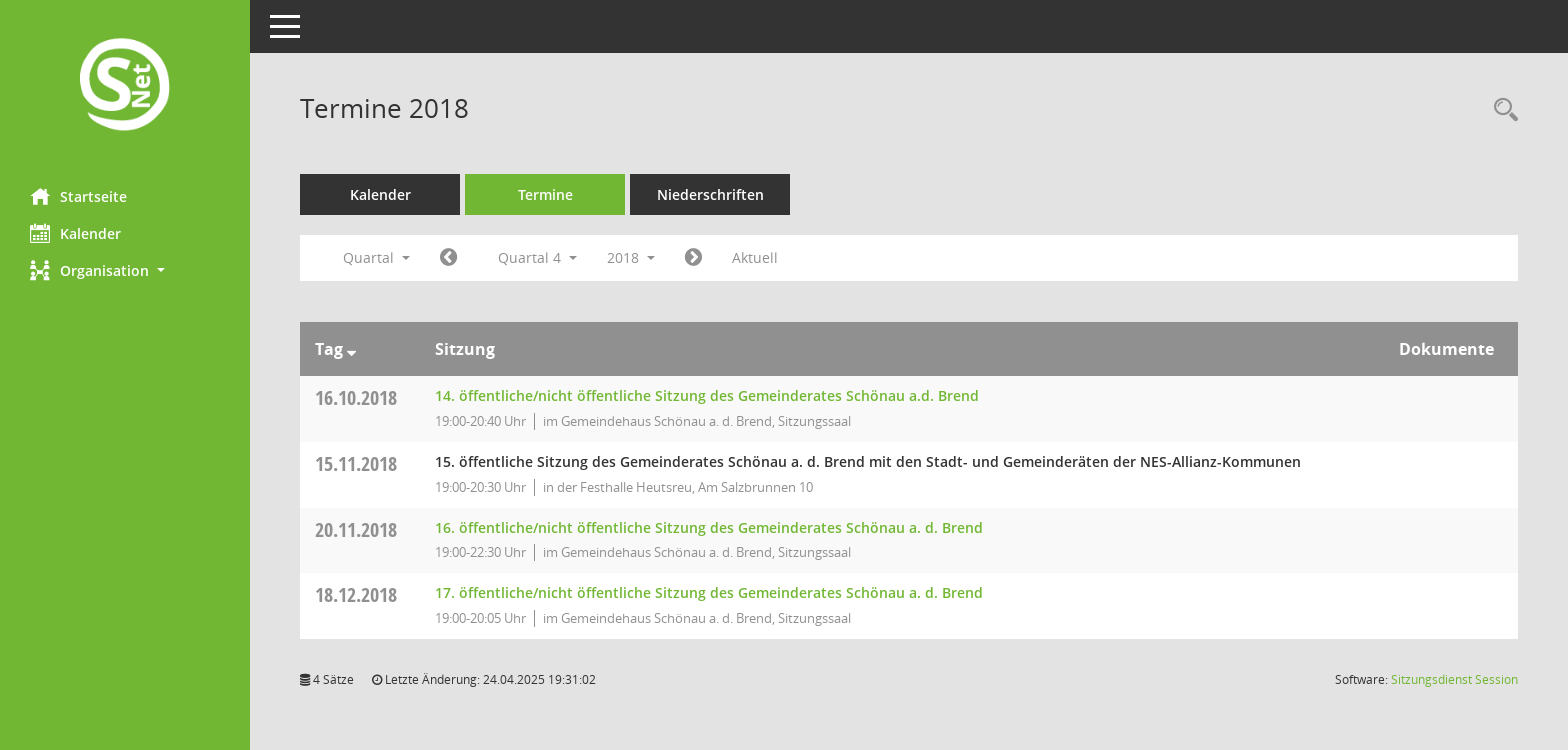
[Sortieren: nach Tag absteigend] (351, 349)
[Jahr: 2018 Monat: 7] (448, 258)
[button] (125, 270)
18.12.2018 (356, 594)
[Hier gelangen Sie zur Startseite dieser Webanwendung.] (125, 86)
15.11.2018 (356, 463)
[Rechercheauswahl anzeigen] (1501, 110)
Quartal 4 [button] (537, 257)
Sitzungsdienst (1454, 679)
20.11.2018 (356, 529)
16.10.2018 (356, 397)
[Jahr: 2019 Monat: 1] (693, 258)
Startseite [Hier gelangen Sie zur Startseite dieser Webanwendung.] (78, 196)
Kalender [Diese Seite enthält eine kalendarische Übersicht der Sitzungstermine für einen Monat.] (75, 233)
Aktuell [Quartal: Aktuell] (755, 257)
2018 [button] (631, 257)
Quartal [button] (376, 257)
